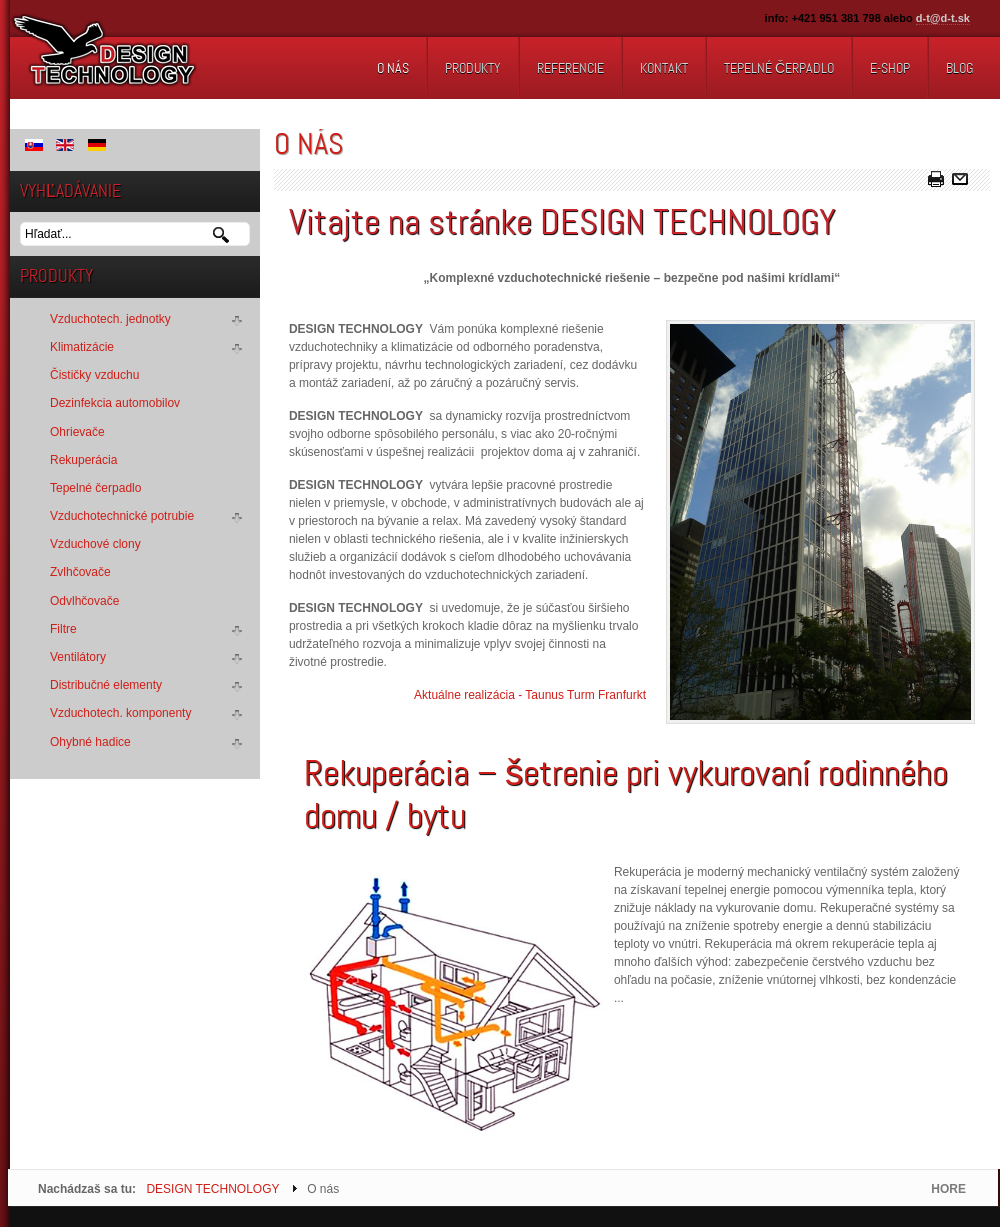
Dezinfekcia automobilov (115, 403)
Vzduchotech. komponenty (120, 713)
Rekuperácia (83, 460)
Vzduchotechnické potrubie (122, 516)
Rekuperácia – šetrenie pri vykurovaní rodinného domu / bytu (626, 794)
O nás (309, 144)
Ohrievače (77, 432)
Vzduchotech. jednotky (110, 319)
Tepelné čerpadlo (95, 488)
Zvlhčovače (80, 572)
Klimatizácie (82, 347)
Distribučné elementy (106, 685)
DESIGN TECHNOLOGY (212, 1189)
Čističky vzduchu (94, 375)
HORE (948, 1189)
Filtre (63, 629)
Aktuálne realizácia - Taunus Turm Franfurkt (530, 695)
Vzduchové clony (95, 544)
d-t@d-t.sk (943, 18)
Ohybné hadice (90, 742)
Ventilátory (78, 657)
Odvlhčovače (84, 601)
